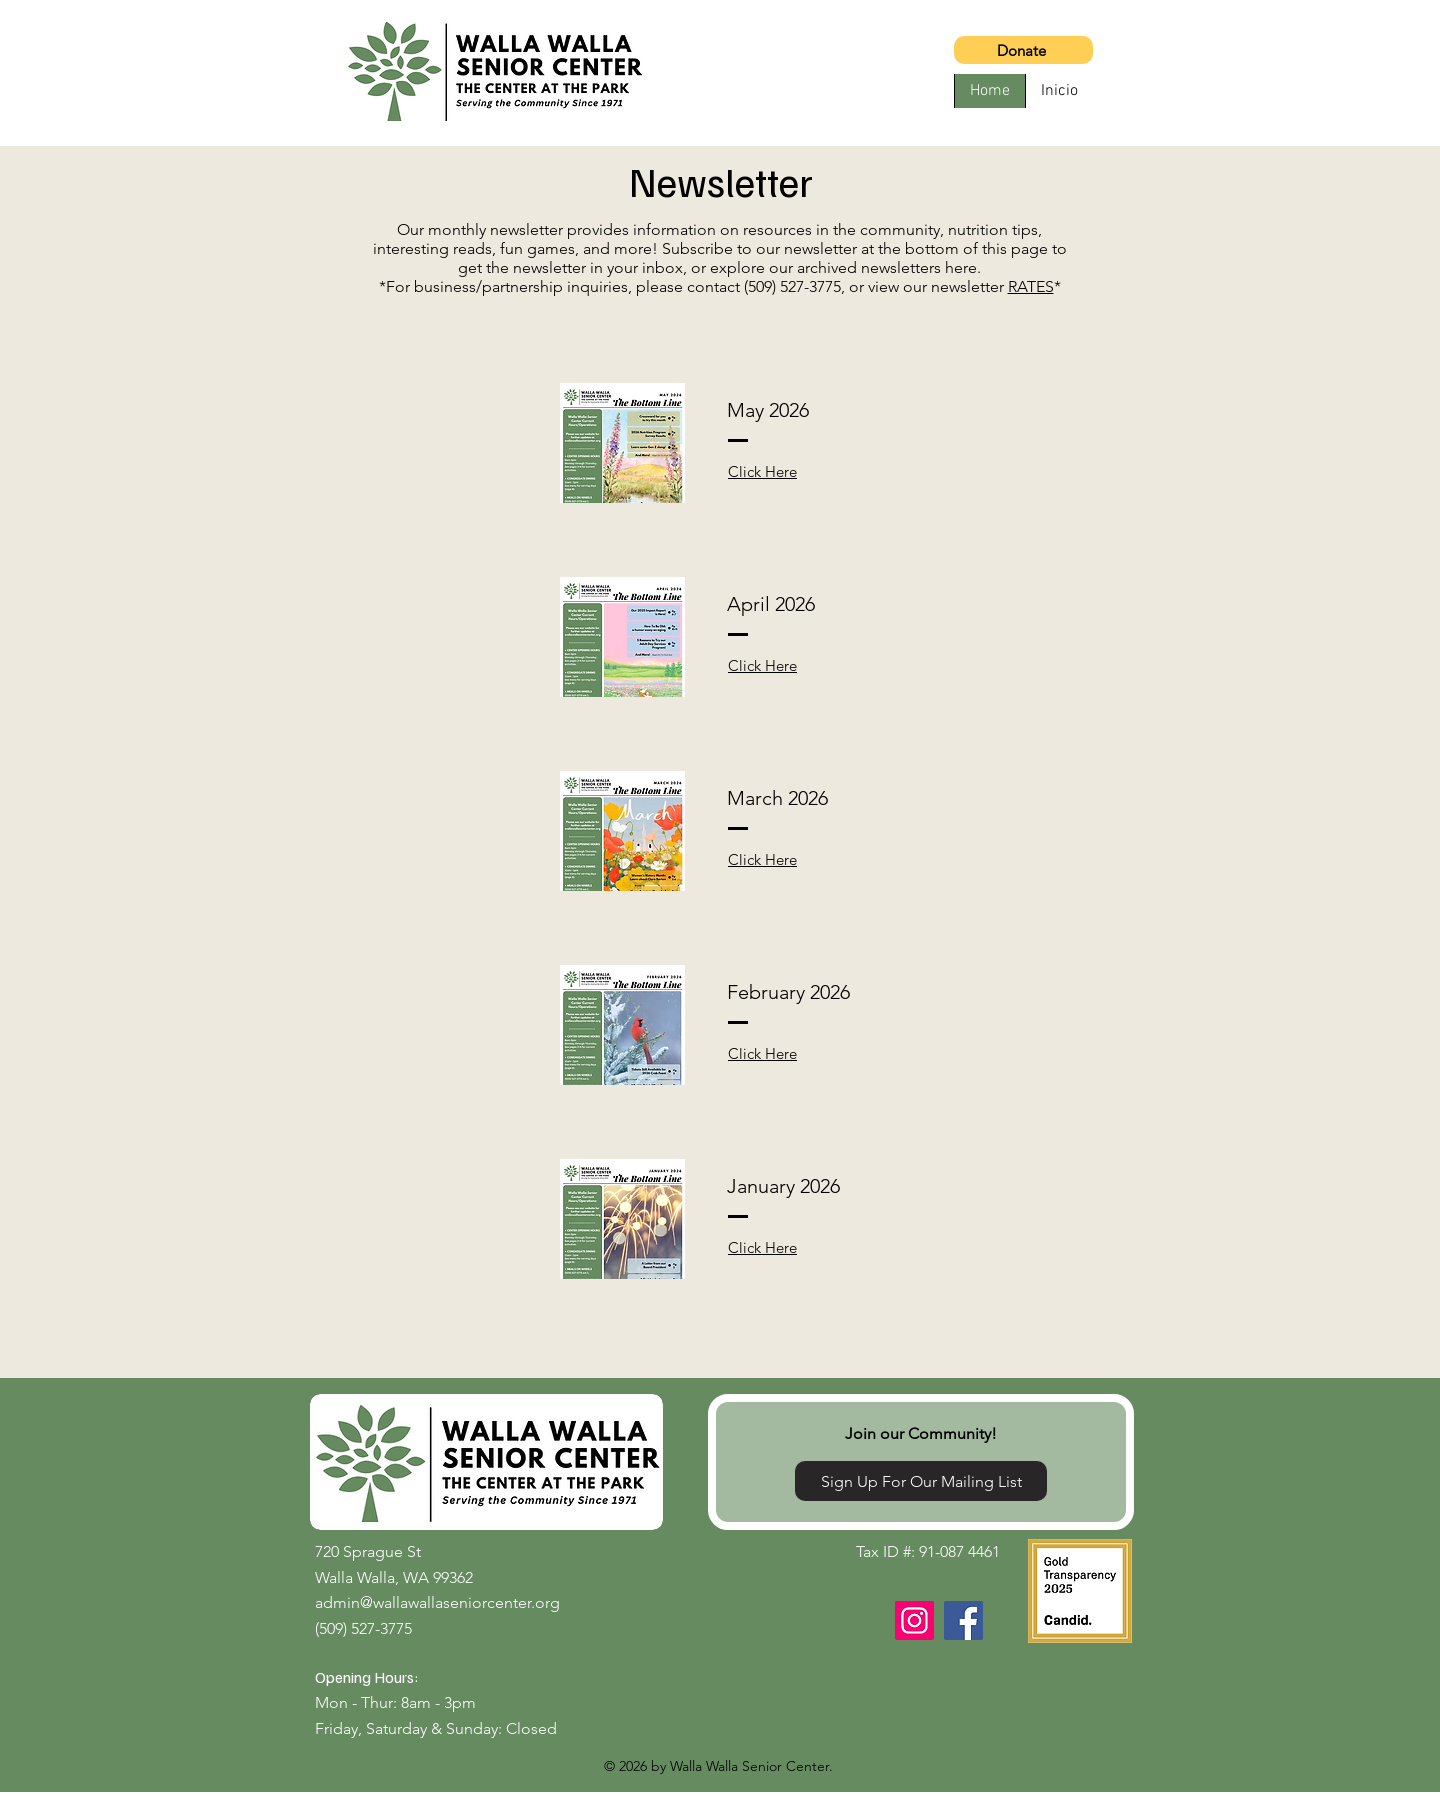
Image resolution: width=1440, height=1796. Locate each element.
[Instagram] (914, 1620)
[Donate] (1023, 50)
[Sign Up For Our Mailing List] (921, 1481)
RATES (1031, 286)
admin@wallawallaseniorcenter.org (437, 1602)
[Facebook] (963, 1620)
